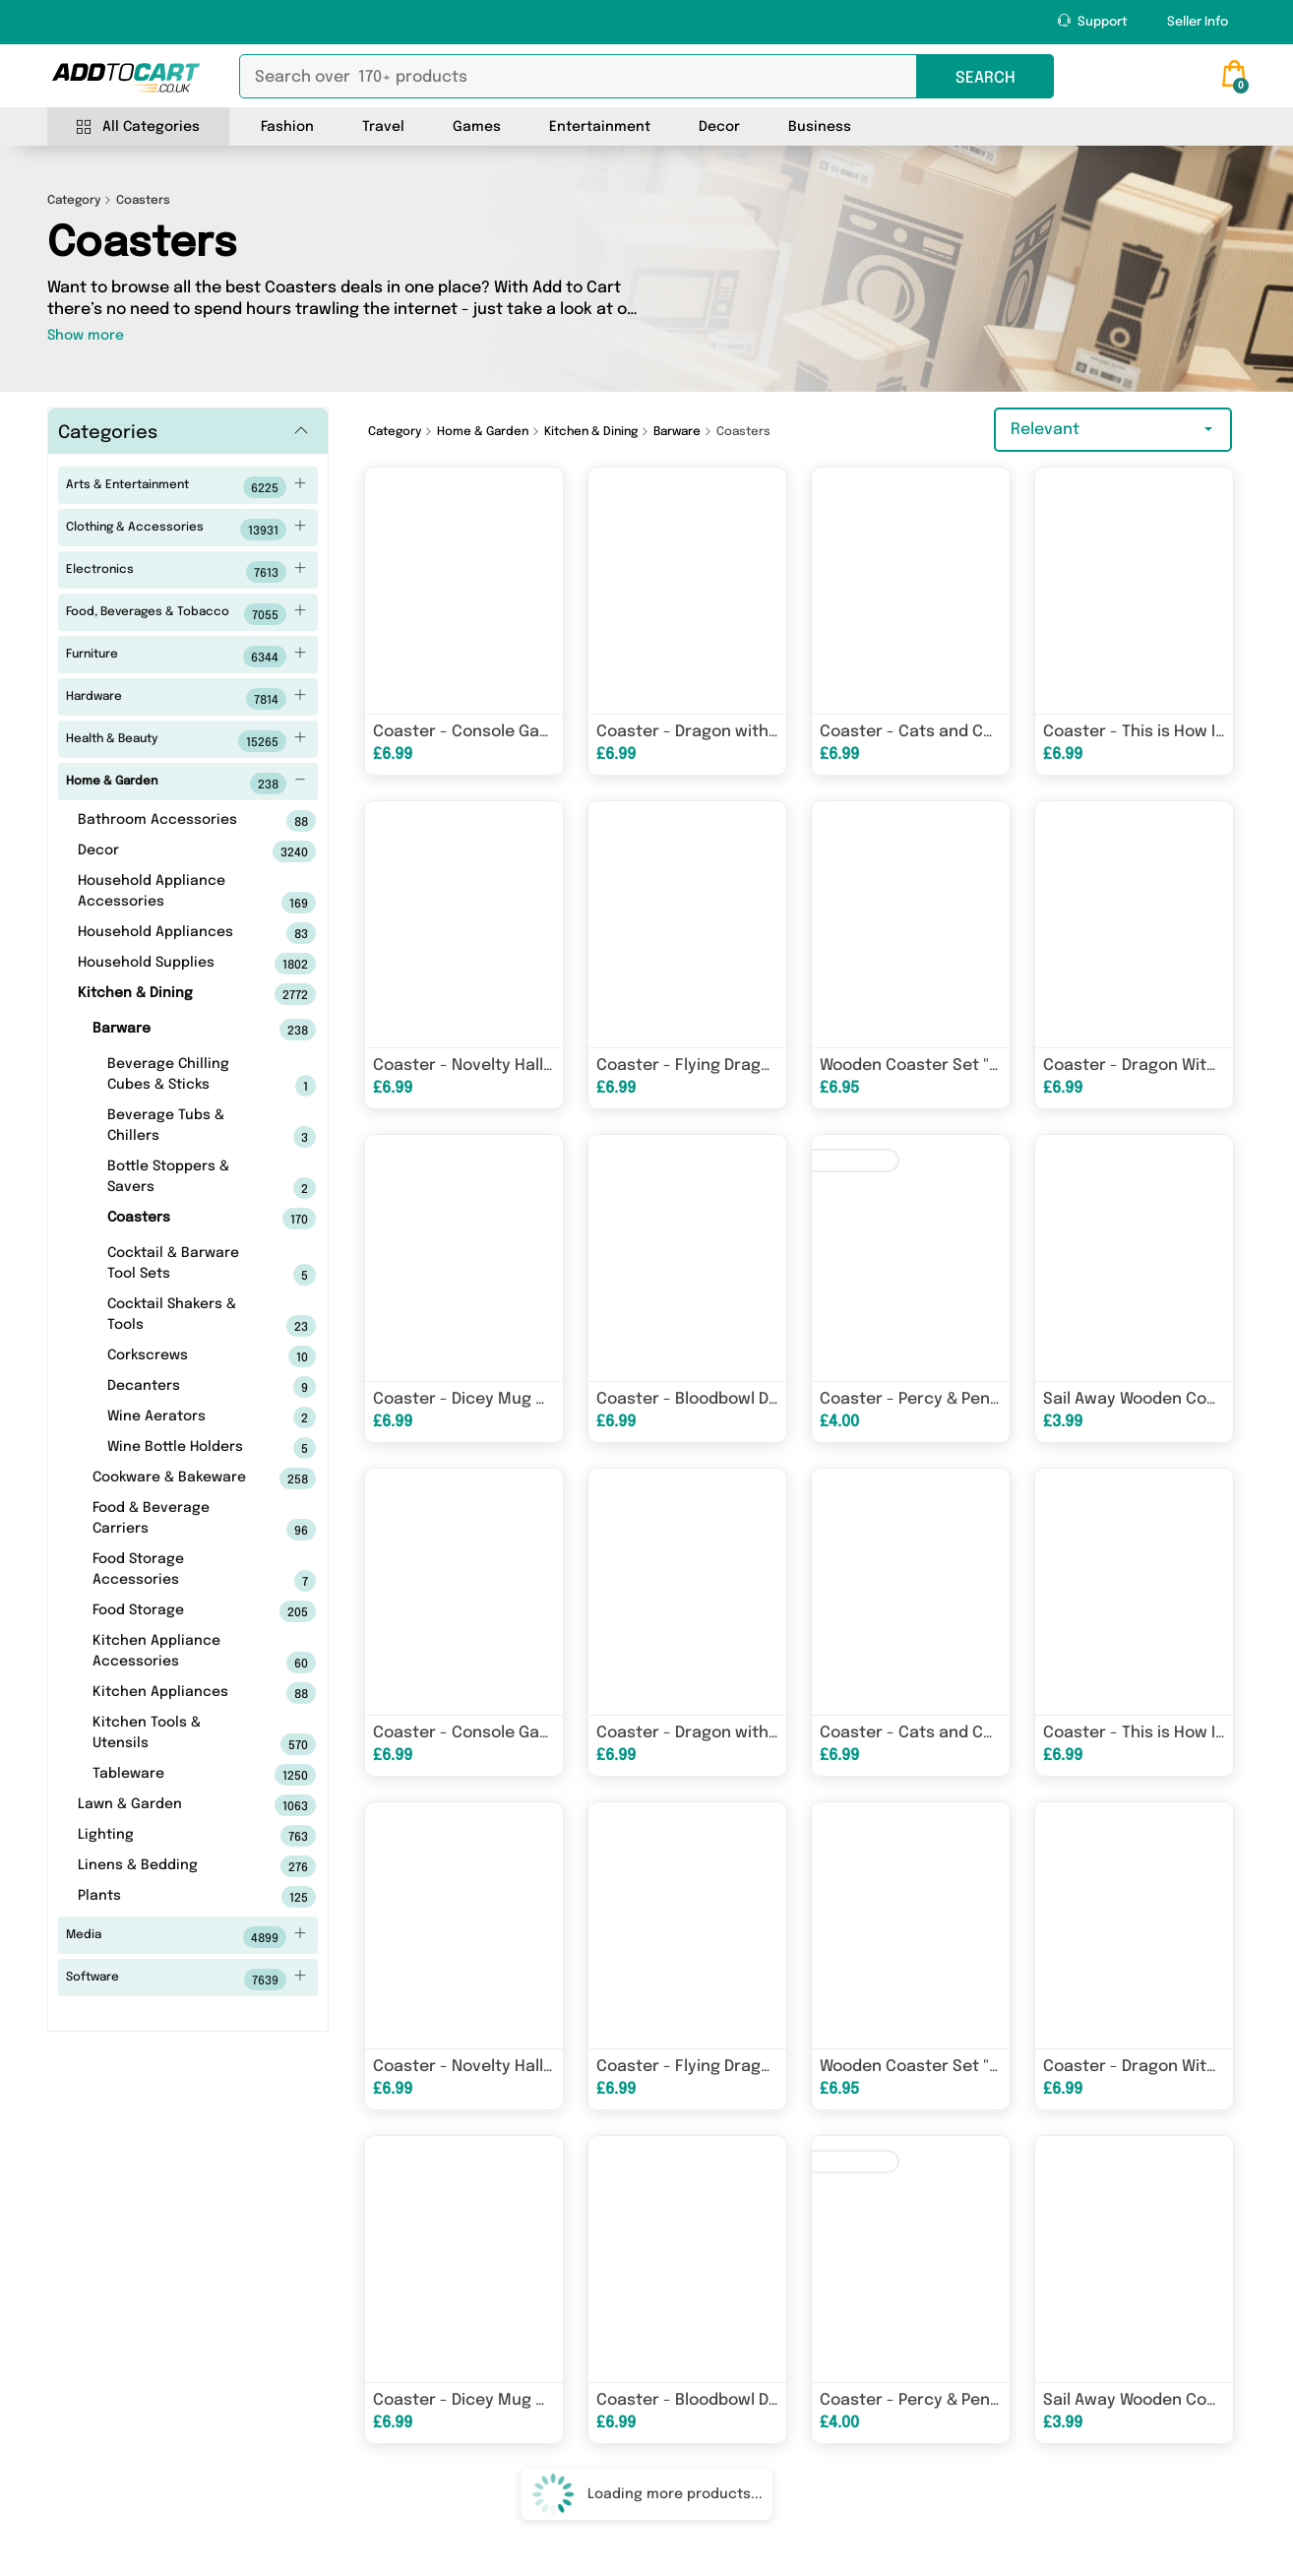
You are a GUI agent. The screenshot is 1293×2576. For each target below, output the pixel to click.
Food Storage (173, 1611)
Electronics (186, 572)
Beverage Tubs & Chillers (181, 1128)
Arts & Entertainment (186, 487)
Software (186, 1979)
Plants (166, 1897)
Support (1093, 21)
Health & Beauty (186, 741)
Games (477, 127)
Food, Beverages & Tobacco (186, 614)
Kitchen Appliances (173, 1693)
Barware (173, 1029)
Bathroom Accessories (166, 821)
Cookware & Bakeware (173, 1478)
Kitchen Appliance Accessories (173, 1653)
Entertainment (599, 127)
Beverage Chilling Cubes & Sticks (181, 1077)
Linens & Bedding (166, 1866)
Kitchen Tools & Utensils (173, 1735)
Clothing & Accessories (186, 529)
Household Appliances (166, 933)
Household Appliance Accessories (166, 893)
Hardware (186, 699)
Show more (85, 336)
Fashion (287, 127)
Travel (383, 127)
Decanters (181, 1387)
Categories (107, 433)
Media (186, 1937)
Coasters (181, 1218)
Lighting (166, 1836)
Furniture (186, 656)
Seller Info (1197, 22)
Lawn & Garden (166, 1805)
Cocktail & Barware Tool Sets (181, 1266)
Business (819, 127)
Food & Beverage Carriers (173, 1520)
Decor (719, 127)
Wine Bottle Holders (181, 1448)
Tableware (173, 1775)
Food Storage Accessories (173, 1572)
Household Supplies (166, 963)
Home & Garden (186, 783)
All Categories (138, 127)
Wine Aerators (181, 1417)
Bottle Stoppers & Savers (181, 1179)
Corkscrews (181, 1356)
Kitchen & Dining (166, 994)
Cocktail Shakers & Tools (181, 1317)
